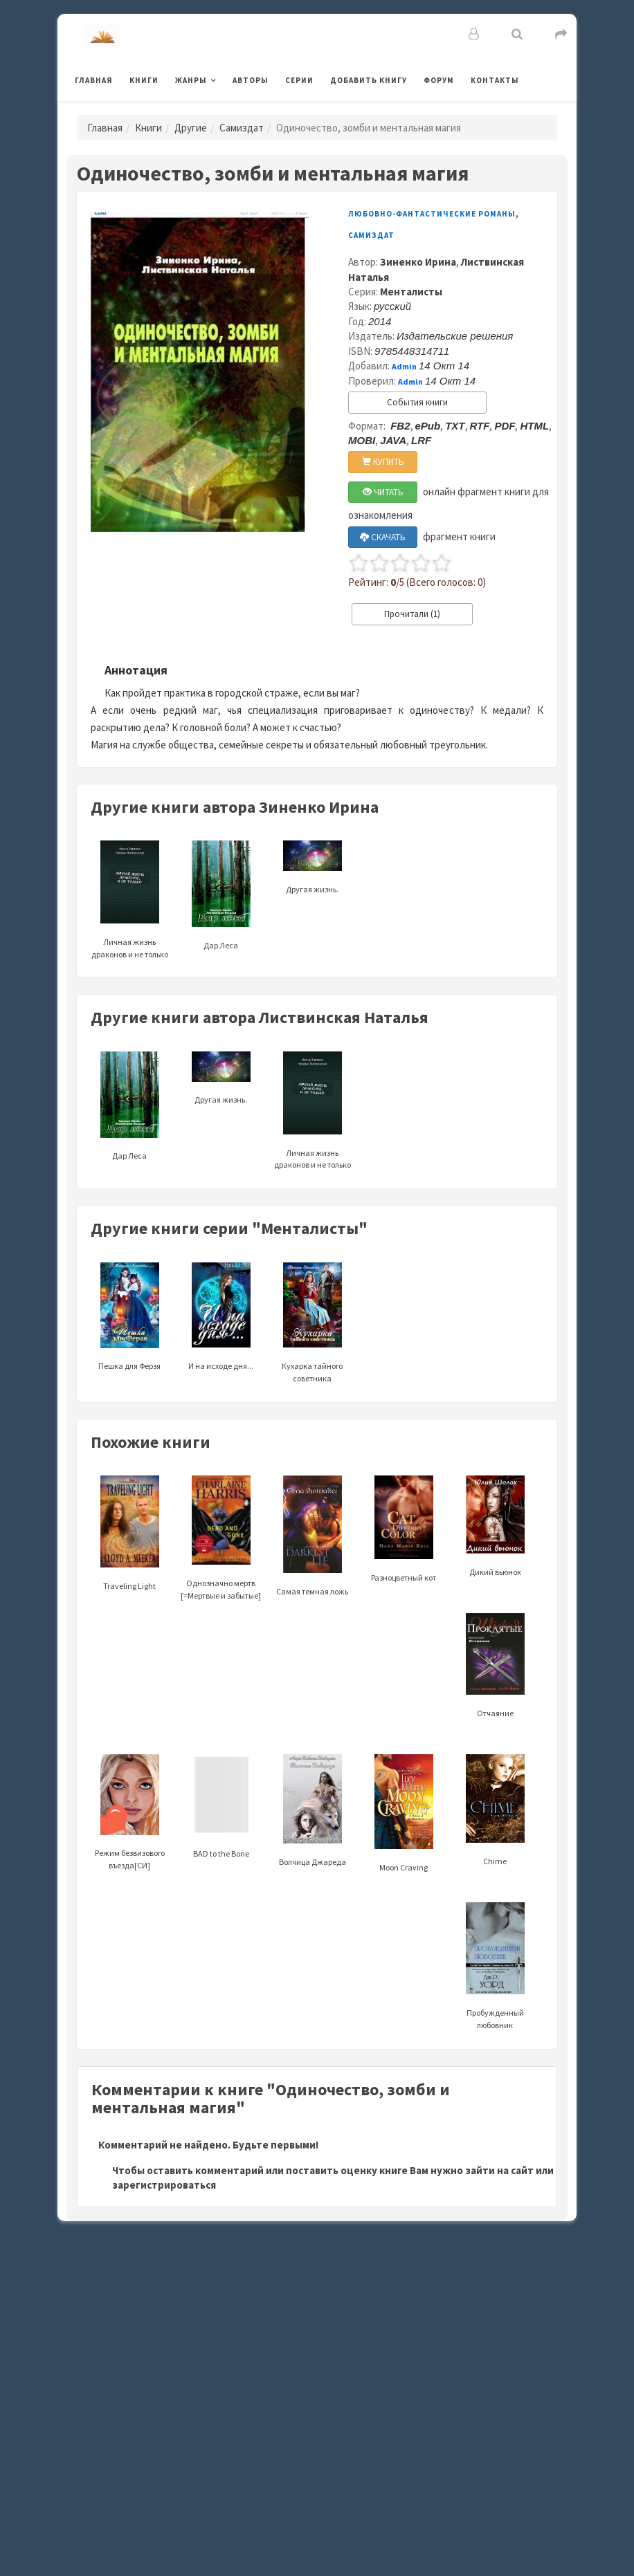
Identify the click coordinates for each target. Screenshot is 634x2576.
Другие (190, 127)
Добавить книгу (368, 80)
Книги (143, 80)
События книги (417, 402)
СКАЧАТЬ (383, 537)
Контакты (495, 80)
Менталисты (411, 291)
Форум (439, 80)
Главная (94, 80)
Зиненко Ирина (418, 261)
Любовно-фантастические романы (432, 214)
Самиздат (241, 127)
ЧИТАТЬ (383, 492)
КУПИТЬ (383, 462)
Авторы (251, 80)
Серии (299, 80)
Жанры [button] (191, 80)
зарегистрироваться (164, 2184)
